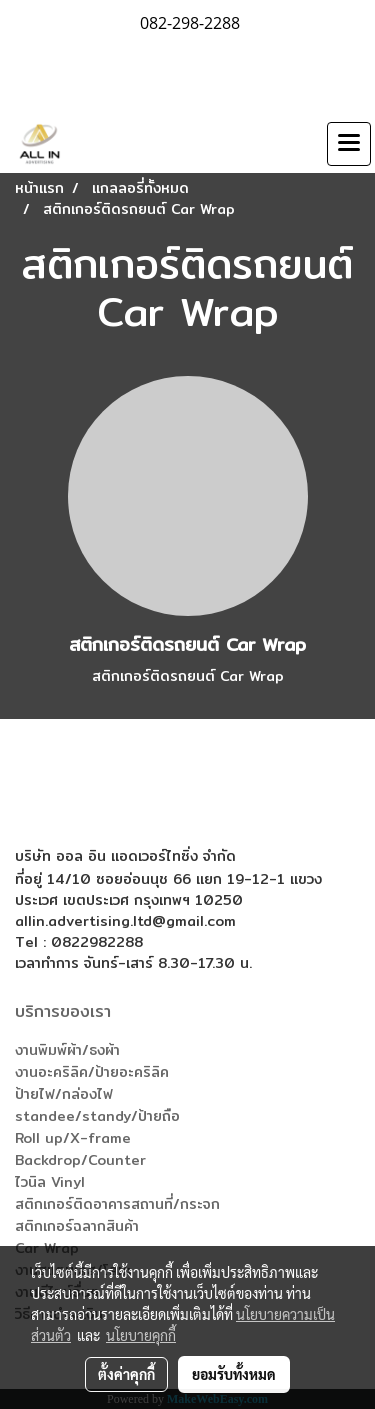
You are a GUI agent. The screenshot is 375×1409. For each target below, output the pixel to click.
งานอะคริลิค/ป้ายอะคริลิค (92, 1072)
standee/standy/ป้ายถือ (97, 1116)
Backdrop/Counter (80, 1160)
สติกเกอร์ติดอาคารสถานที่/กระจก (117, 1204)
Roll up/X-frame (73, 1138)
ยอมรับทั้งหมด (234, 1374)
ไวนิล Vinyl (50, 1182)
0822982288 (97, 942)
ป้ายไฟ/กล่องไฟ (64, 1094)
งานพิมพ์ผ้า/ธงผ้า (67, 1050)
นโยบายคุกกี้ (141, 1335)
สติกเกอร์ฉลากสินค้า (77, 1226)
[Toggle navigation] (349, 144)
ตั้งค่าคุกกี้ (126, 1374)
